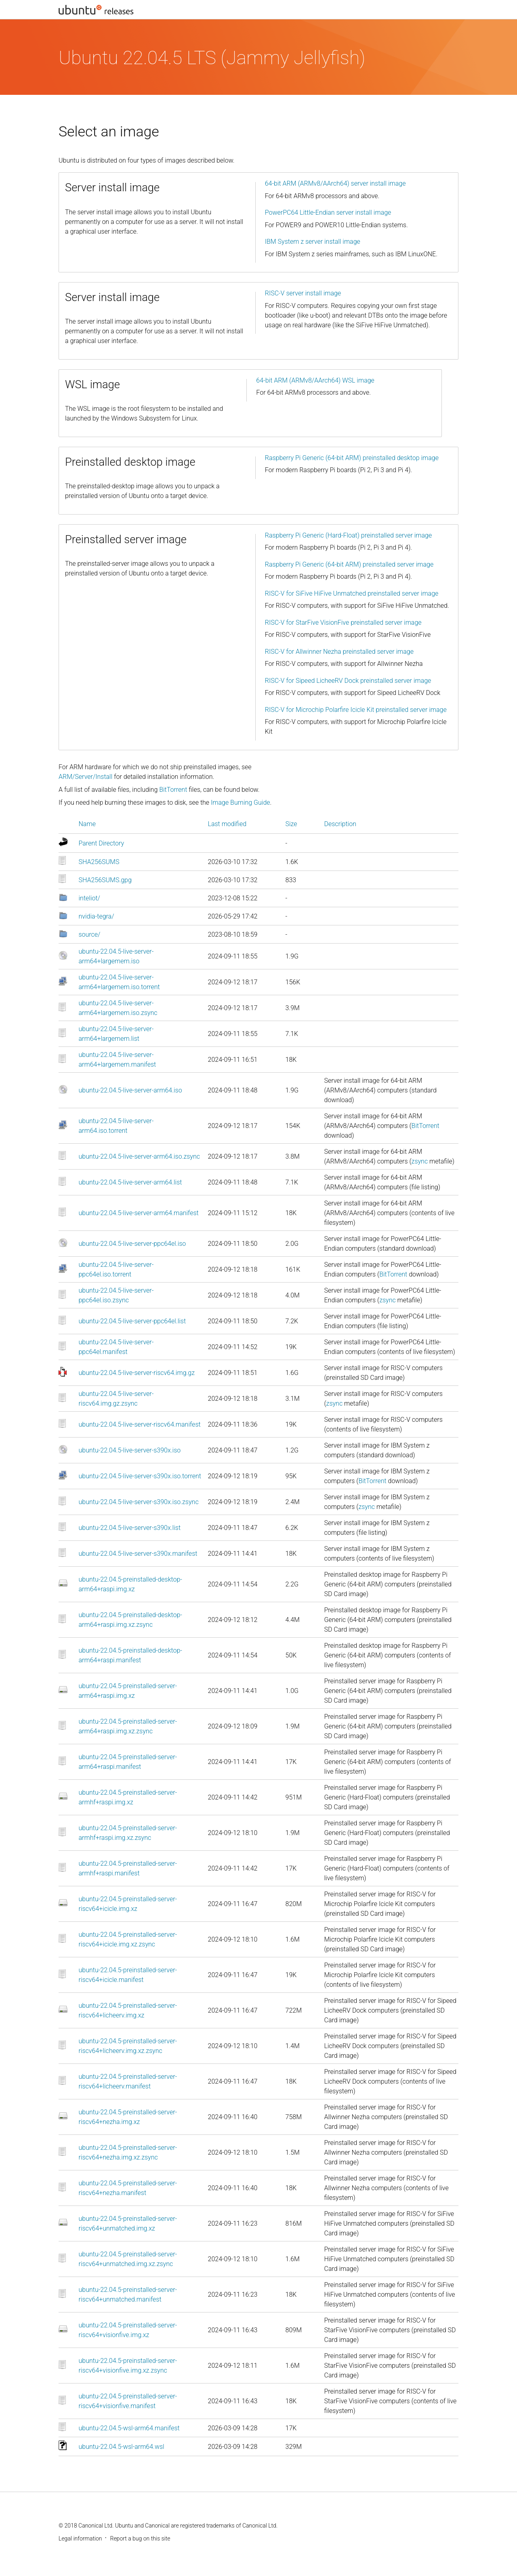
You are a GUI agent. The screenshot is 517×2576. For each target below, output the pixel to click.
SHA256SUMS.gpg (105, 880)
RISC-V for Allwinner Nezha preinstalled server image (339, 651)
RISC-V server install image (303, 293)
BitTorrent (173, 789)
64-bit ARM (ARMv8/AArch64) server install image (335, 183)
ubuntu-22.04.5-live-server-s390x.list (130, 1528)
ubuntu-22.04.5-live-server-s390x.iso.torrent (140, 1476)
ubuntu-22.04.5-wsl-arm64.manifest (129, 2428)
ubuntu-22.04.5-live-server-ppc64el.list (132, 1321)
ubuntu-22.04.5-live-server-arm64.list (130, 1182)
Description (340, 824)
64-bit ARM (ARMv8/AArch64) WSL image (315, 380)
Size (291, 824)
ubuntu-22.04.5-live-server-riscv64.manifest (140, 1424)
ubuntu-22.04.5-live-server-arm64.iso (130, 1090)
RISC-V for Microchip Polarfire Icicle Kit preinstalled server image (356, 710)
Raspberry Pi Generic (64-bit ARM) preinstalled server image (349, 564)
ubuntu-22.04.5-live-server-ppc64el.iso (132, 1243)
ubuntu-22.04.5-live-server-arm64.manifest (139, 1213)
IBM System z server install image (312, 241)
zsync (420, 1161)
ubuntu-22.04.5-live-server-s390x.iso (130, 1450)
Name (87, 824)
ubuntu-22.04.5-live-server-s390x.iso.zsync (139, 1502)
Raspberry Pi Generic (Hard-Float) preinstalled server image (348, 535)
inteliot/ (89, 898)
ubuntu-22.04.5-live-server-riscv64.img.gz (137, 1373)
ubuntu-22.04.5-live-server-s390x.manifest (138, 1553)
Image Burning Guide (240, 802)
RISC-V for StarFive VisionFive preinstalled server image (343, 622)
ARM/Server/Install (85, 777)
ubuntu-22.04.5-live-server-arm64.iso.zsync (139, 1156)
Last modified (227, 824)
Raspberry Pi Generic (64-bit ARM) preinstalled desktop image (352, 458)
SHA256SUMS (99, 862)
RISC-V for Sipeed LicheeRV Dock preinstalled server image (348, 680)
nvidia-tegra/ (96, 916)
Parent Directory (101, 843)
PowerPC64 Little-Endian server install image (328, 212)
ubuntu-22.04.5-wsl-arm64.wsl (121, 2446)
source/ (90, 934)
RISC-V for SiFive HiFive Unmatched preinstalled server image (352, 593)
